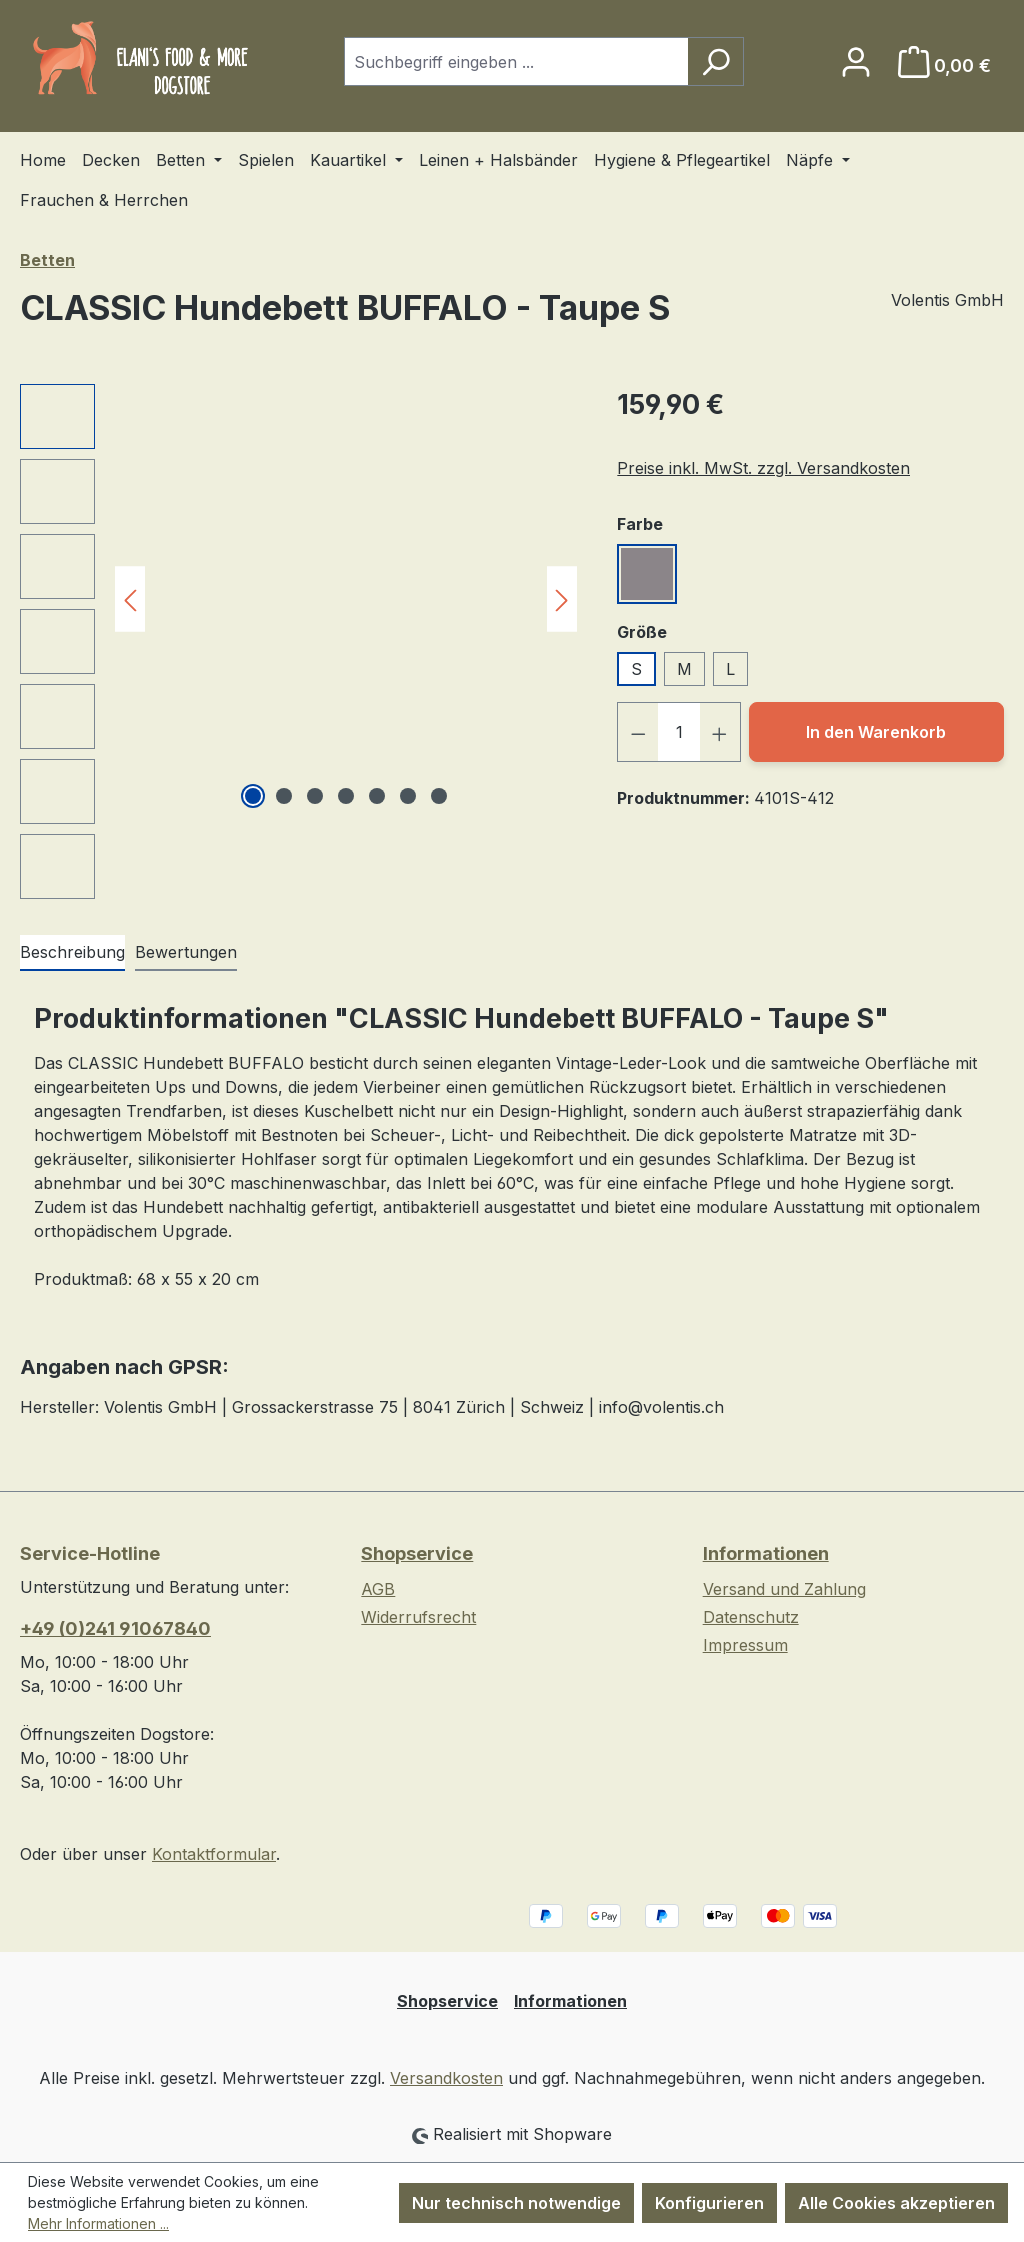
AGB (378, 1589)
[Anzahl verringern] (638, 732)
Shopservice (417, 1553)
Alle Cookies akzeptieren (896, 2203)
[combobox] (516, 61)
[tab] (72, 953)
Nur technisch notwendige (516, 2203)
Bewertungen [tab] (186, 952)
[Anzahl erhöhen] (720, 732)
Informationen (766, 1553)
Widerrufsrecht (418, 1617)
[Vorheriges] (130, 598)
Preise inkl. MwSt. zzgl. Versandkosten (763, 468)
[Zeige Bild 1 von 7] (253, 796)
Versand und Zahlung (784, 1589)
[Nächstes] (562, 598)
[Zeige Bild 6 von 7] (408, 796)
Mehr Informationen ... (98, 2223)
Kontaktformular (214, 1854)
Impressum (745, 1645)
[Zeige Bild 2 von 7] (284, 796)
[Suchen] (715, 61)
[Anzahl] (679, 732)
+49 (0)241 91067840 (115, 1628)
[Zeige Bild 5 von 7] (377, 796)
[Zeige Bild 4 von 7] (346, 796)
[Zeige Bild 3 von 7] (315, 796)
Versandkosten (446, 2078)
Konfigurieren (709, 2203)
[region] (298, 641)
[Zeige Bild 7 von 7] (439, 796)
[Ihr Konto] (856, 61)
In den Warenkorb (876, 732)
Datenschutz (751, 1617)
